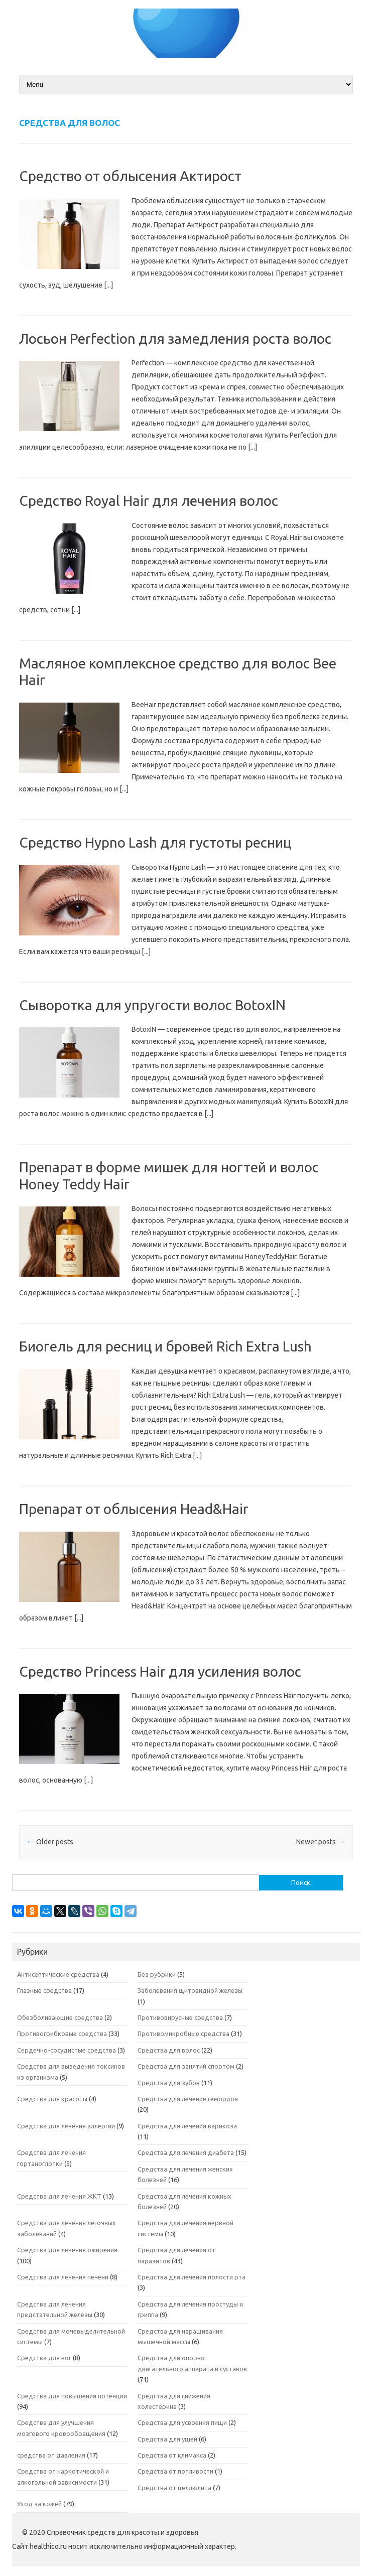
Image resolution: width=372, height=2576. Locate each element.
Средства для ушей (167, 2439)
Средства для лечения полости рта (191, 2276)
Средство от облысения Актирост (130, 176)
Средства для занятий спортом (186, 2066)
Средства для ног (44, 2357)
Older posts (49, 1842)
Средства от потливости (175, 2471)
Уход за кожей (39, 2503)
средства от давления (51, 2455)
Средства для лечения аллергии (66, 2125)
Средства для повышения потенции (72, 2395)
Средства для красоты (52, 2098)
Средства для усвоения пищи (182, 2422)
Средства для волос (169, 2050)
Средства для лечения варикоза (187, 2125)
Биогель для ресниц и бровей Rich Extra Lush (165, 1346)
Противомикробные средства (183, 2033)
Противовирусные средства (180, 2017)
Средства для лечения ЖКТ (59, 2196)
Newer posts (321, 1842)
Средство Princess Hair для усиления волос (160, 1671)
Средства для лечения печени (62, 2276)
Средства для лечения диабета (186, 2152)
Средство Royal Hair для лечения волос (148, 500)
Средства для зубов (169, 2082)
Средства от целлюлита (174, 2487)
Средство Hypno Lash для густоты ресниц (155, 842)
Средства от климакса (172, 2455)
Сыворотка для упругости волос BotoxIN (152, 1005)
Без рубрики (157, 1974)
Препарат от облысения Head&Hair (134, 1509)
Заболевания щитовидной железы (190, 1990)
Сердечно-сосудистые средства (66, 2050)
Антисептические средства (58, 1974)
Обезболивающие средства (60, 2017)
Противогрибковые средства (62, 2033)
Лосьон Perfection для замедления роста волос (175, 338)
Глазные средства (44, 1990)
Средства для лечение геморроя (188, 2098)
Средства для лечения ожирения (67, 2249)
